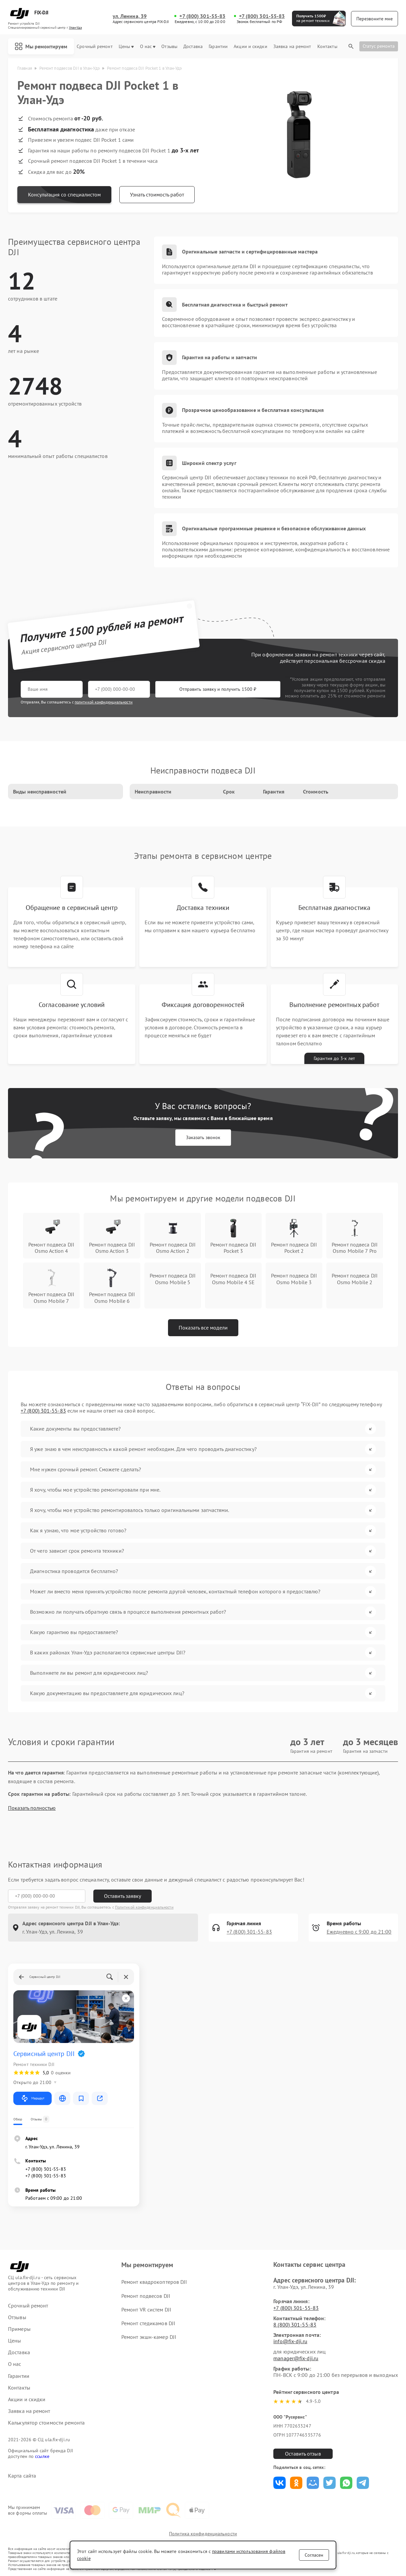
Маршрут (32, 2098)
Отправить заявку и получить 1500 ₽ (217, 689)
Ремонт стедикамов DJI (148, 2323)
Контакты (327, 46)
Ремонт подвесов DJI (145, 2295)
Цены (126, 46)
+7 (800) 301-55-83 (202, 16)
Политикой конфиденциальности (144, 1907)
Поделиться (279, 2483)
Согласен (314, 2555)
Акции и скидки (250, 46)
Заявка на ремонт (292, 46)
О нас (148, 46)
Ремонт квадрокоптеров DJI (154, 2281)
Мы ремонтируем (41, 46)
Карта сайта (22, 2476)
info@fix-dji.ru (290, 2341)
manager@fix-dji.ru (295, 2358)
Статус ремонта (379, 46)
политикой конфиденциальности (104, 701)
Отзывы (169, 46)
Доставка (193, 46)
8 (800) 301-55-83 (294, 2324)
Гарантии (218, 46)
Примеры (19, 2329)
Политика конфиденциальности (203, 2534)
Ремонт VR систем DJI (146, 2309)
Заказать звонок (203, 1137)
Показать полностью (32, 1808)
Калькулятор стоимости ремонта (46, 2423)
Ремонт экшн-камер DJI (148, 2337)
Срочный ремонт (94, 46)
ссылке (42, 2456)
